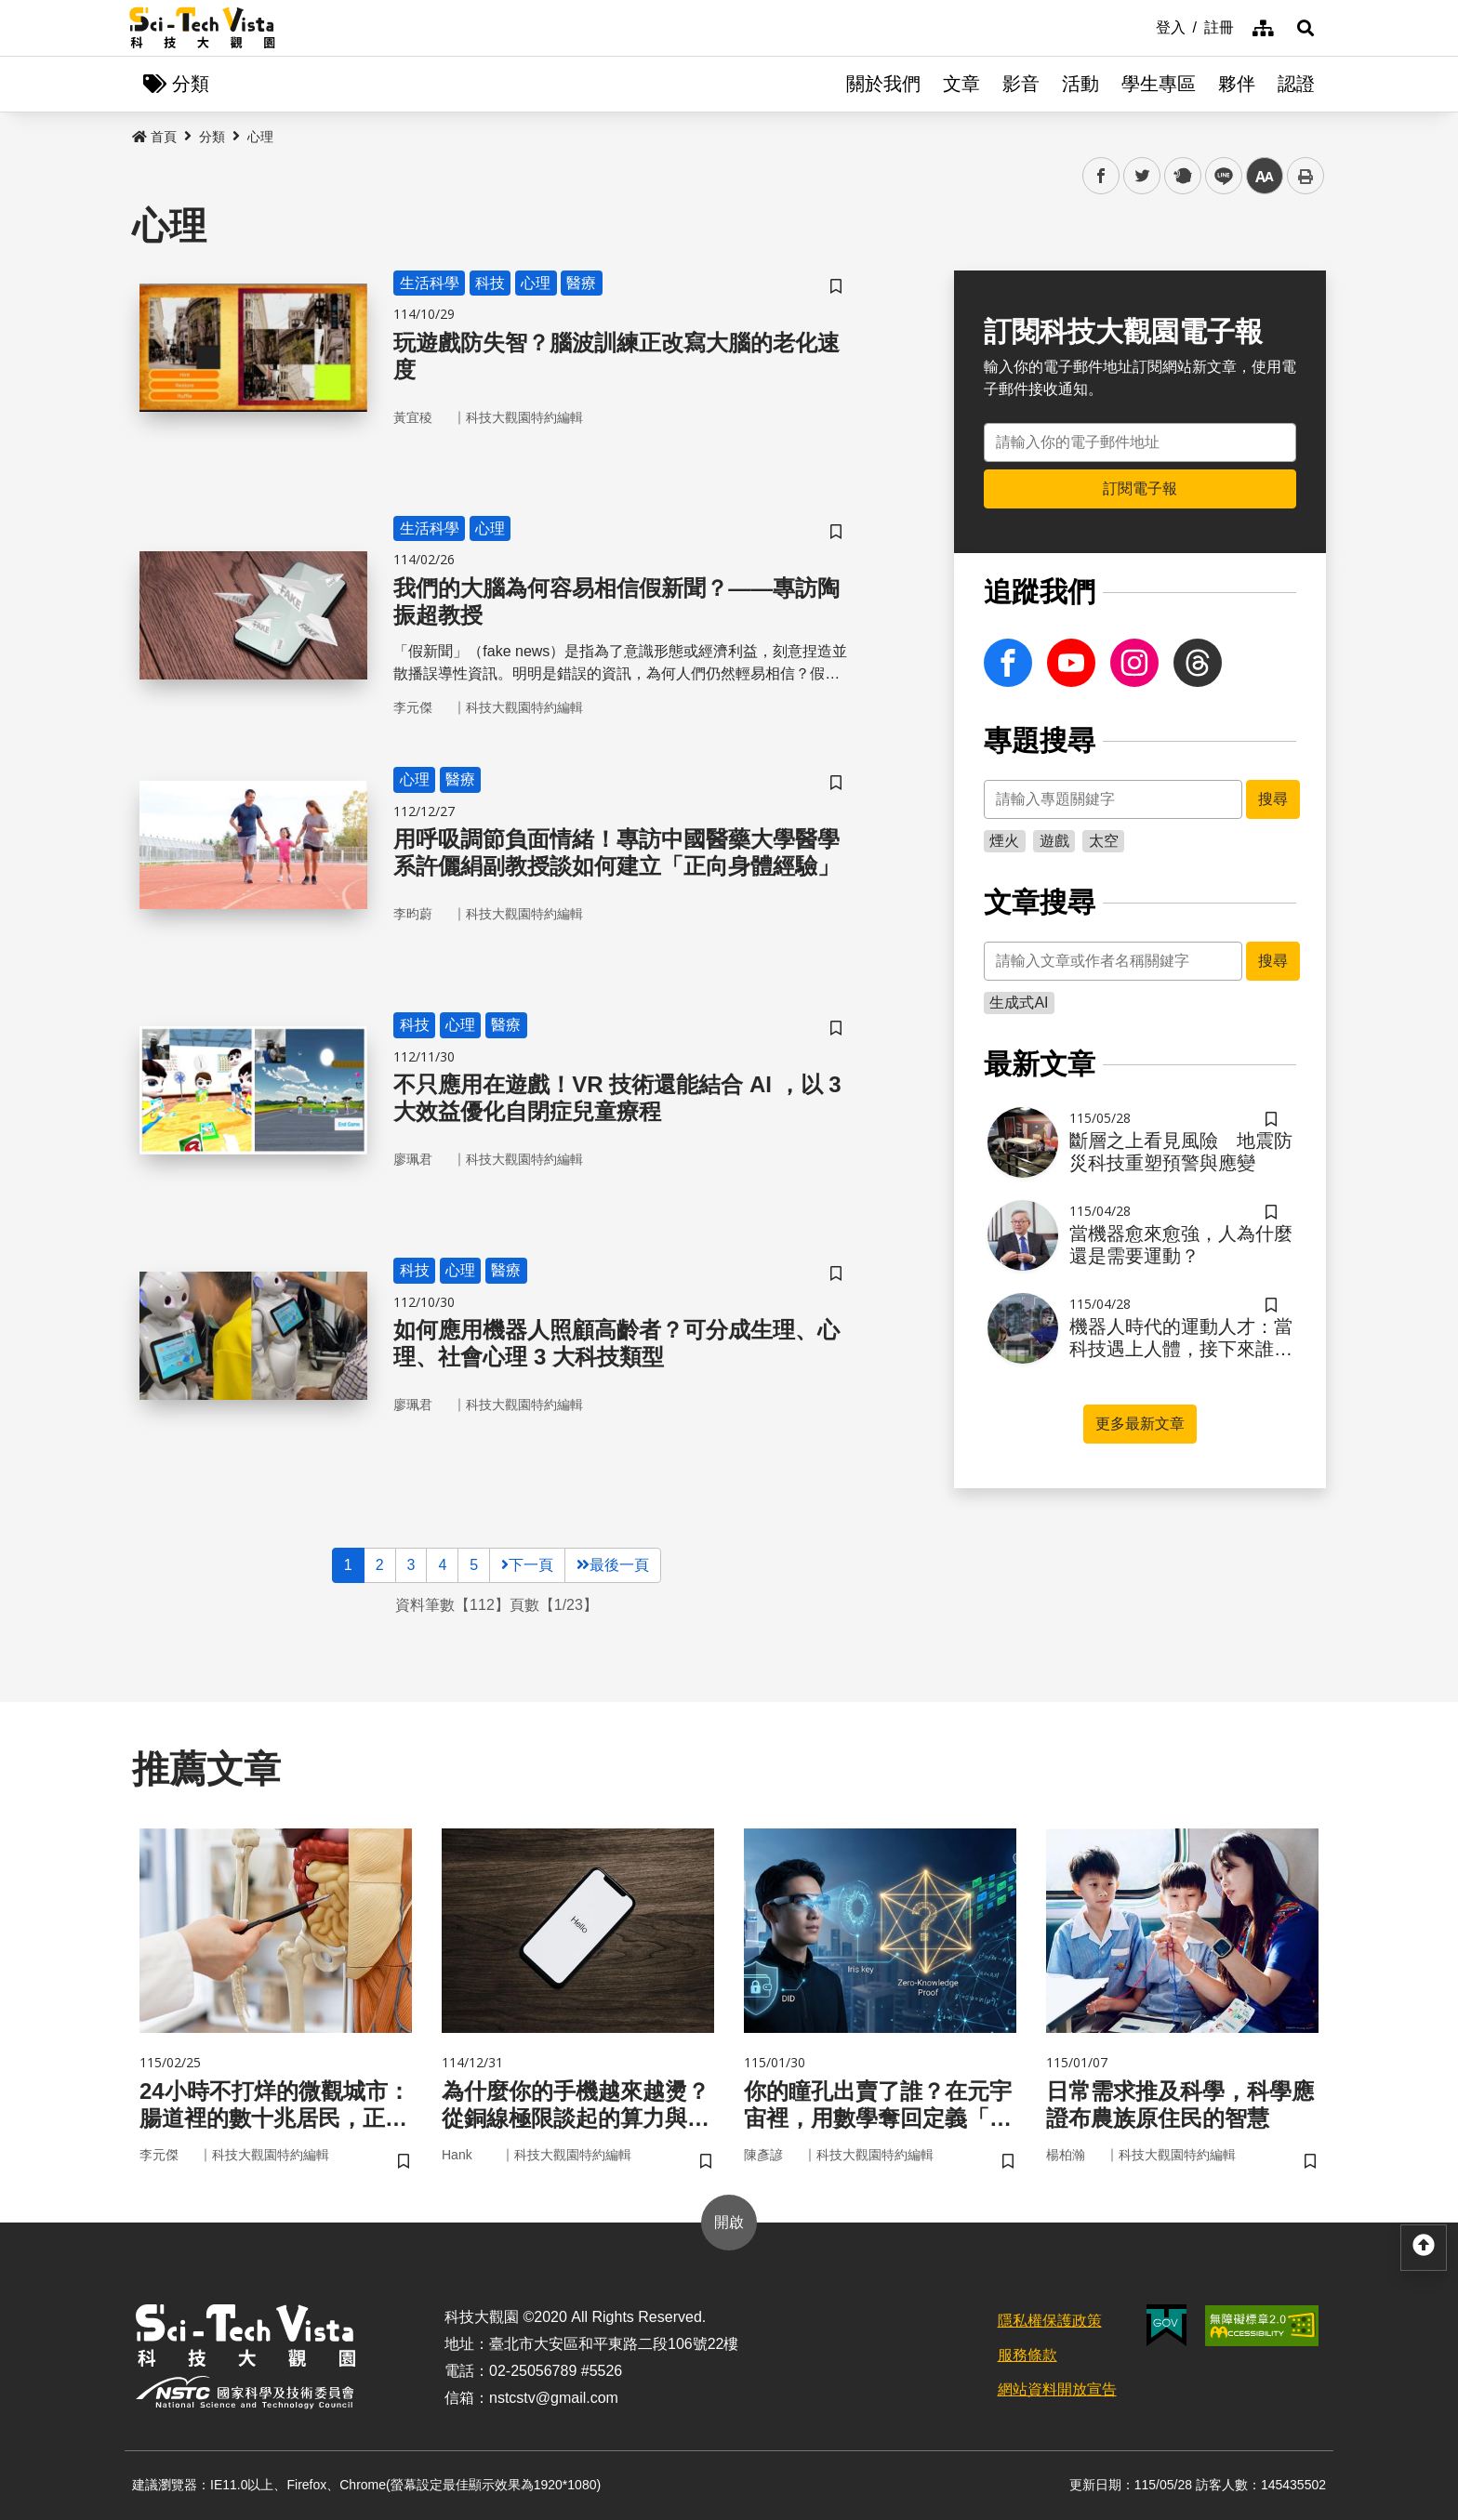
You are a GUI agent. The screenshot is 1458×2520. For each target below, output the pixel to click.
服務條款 (1027, 2355)
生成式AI (1018, 1002)
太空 (1104, 841)
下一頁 (527, 1565)
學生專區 (1158, 83)
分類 (212, 136)
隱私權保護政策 (1050, 2321)
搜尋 (1273, 799)
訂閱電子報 (1140, 488)
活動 (1080, 83)
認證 (1296, 83)
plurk (1181, 176)
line (1217, 176)
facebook (1101, 176)
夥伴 (1236, 83)
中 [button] (1264, 176)
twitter (1142, 176)
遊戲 (1054, 841)
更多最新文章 (1140, 1424)
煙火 (1004, 841)
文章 (961, 83)
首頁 (154, 136)
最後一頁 (613, 1565)
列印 (1305, 175)
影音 (1021, 83)
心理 (260, 136)
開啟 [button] (729, 2222)
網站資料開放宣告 (1057, 2389)
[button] (1305, 28)
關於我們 (883, 83)
